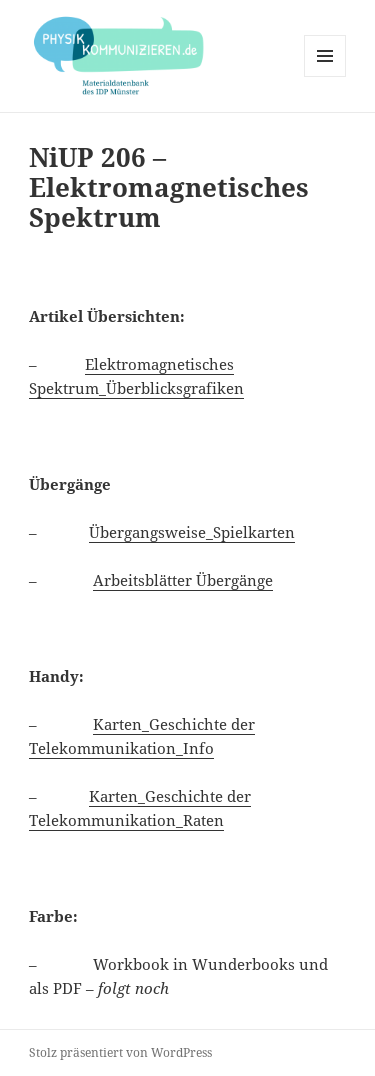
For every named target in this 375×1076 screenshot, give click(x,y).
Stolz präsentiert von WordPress (120, 1052)
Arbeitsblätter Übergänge (183, 580)
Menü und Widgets (325, 76)
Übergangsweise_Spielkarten (192, 532)
